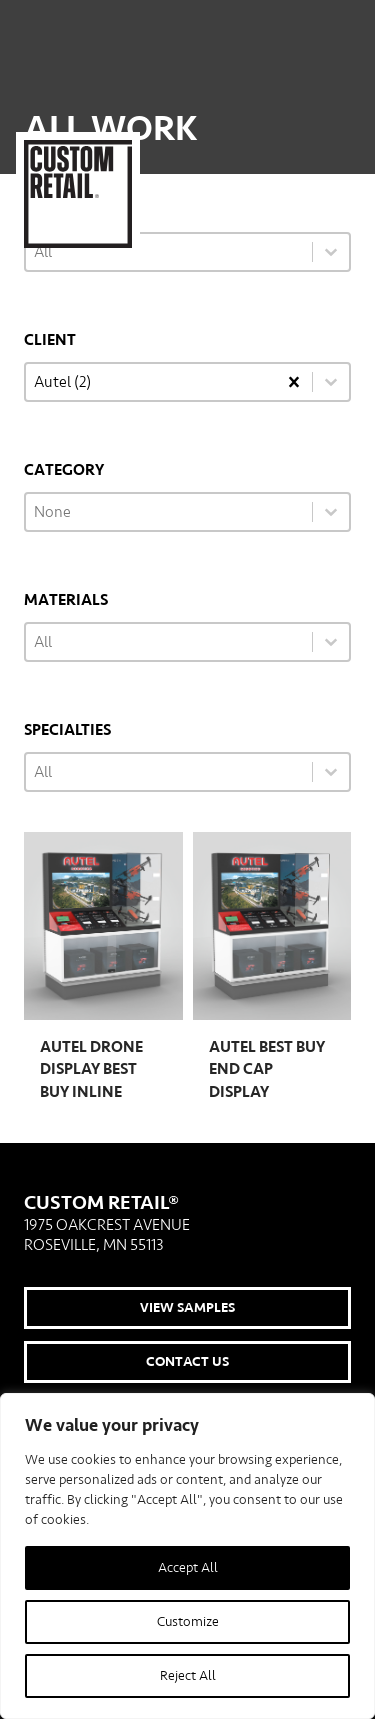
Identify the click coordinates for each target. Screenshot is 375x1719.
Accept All (188, 1568)
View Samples (187, 1308)
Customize (188, 1622)
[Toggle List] (331, 382)
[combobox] (151, 382)
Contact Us (187, 1362)
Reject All (188, 1676)
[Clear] (294, 382)
